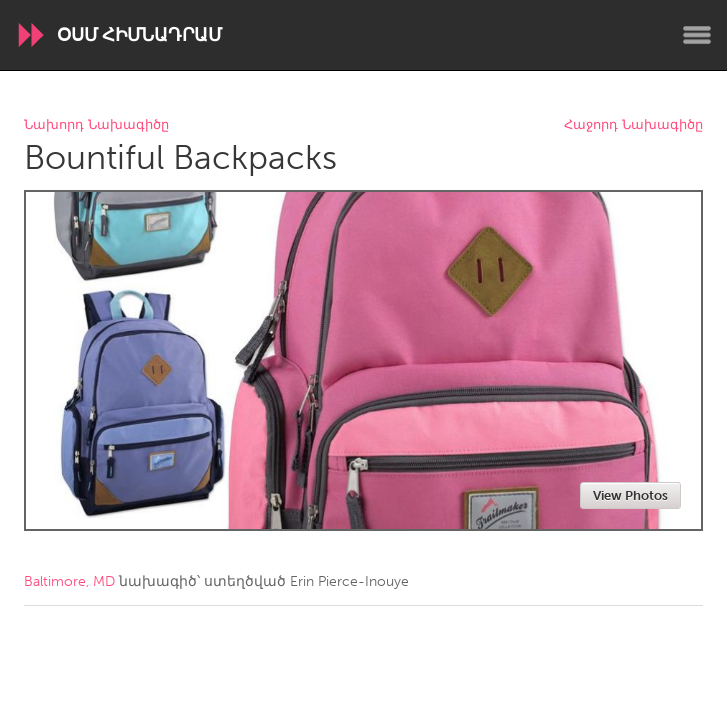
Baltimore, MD (69, 581)
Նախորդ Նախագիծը (96, 125)
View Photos (630, 495)
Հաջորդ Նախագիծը (633, 125)
